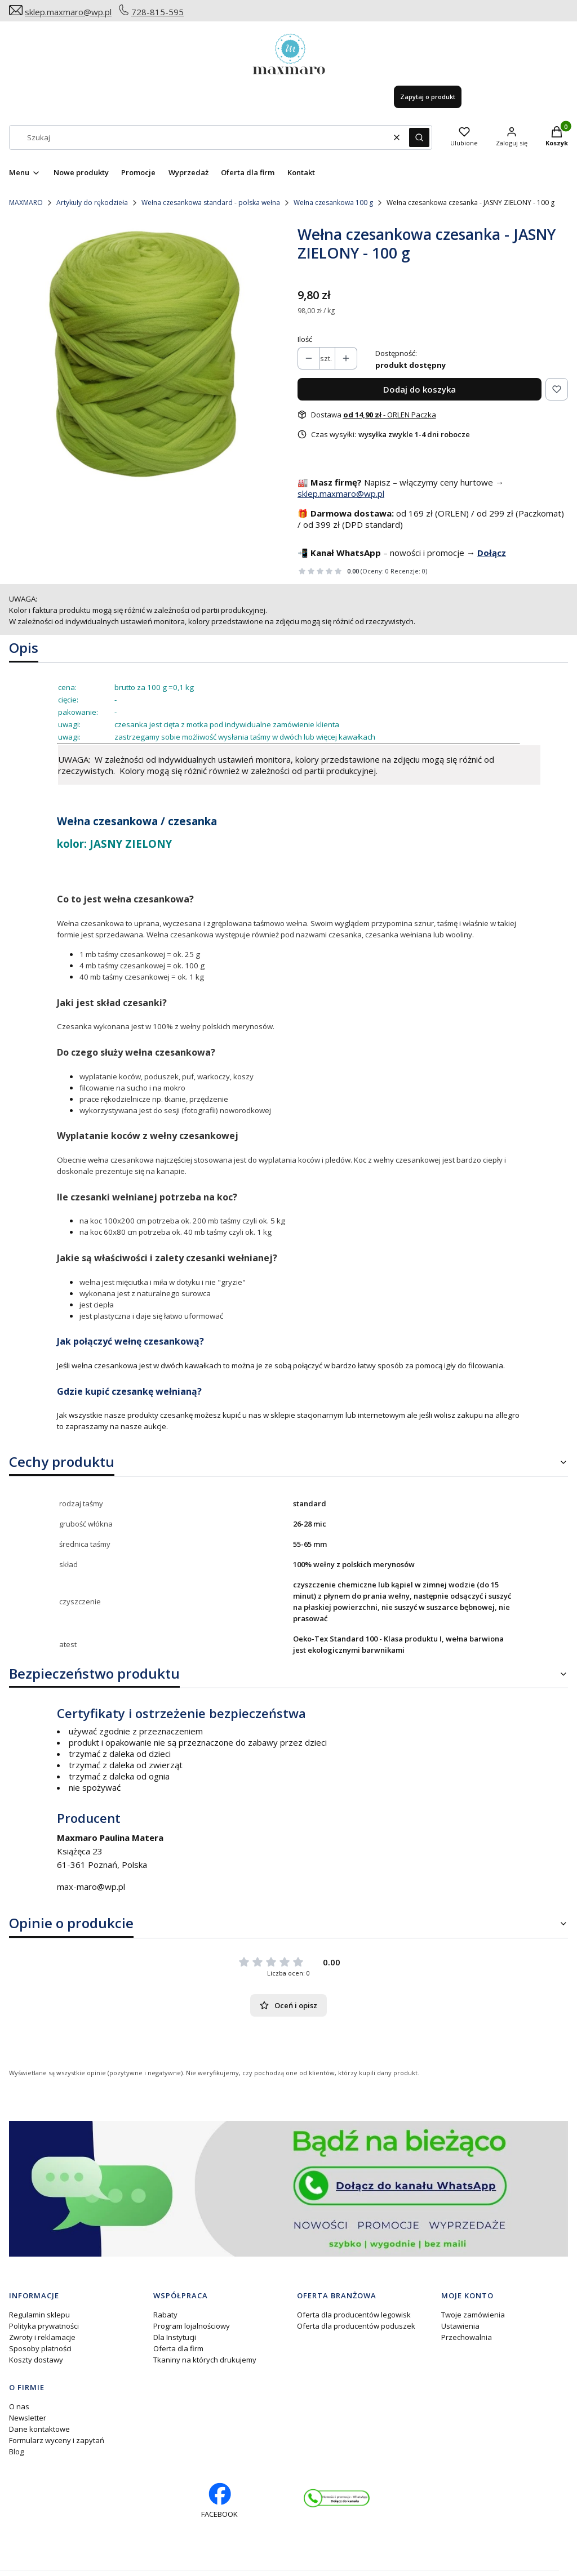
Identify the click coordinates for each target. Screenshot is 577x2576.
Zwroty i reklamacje (42, 2337)
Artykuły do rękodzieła (92, 202)
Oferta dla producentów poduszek (356, 2326)
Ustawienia (460, 2326)
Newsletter (27, 2418)
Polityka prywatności (44, 2326)
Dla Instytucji (174, 2337)
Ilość (305, 339)
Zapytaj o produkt (427, 96)
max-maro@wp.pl (91, 1886)
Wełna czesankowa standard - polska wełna (210, 202)
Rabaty (165, 2315)
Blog (16, 2451)
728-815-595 (157, 11)
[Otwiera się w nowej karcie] (337, 2498)
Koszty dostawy (36, 2360)
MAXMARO (26, 202)
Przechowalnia (466, 2337)
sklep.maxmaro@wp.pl (68, 11)
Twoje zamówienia (473, 2315)
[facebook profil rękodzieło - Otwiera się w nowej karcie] (219, 2501)
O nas (19, 2406)
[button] (419, 137)
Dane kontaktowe (39, 2429)
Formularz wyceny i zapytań (56, 2440)
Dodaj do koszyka (419, 389)
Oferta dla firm (178, 2348)
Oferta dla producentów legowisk (354, 2315)
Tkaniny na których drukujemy (204, 2360)
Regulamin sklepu (39, 2315)
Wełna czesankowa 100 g (333, 202)
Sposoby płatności (40, 2348)
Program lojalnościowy (191, 2326)
